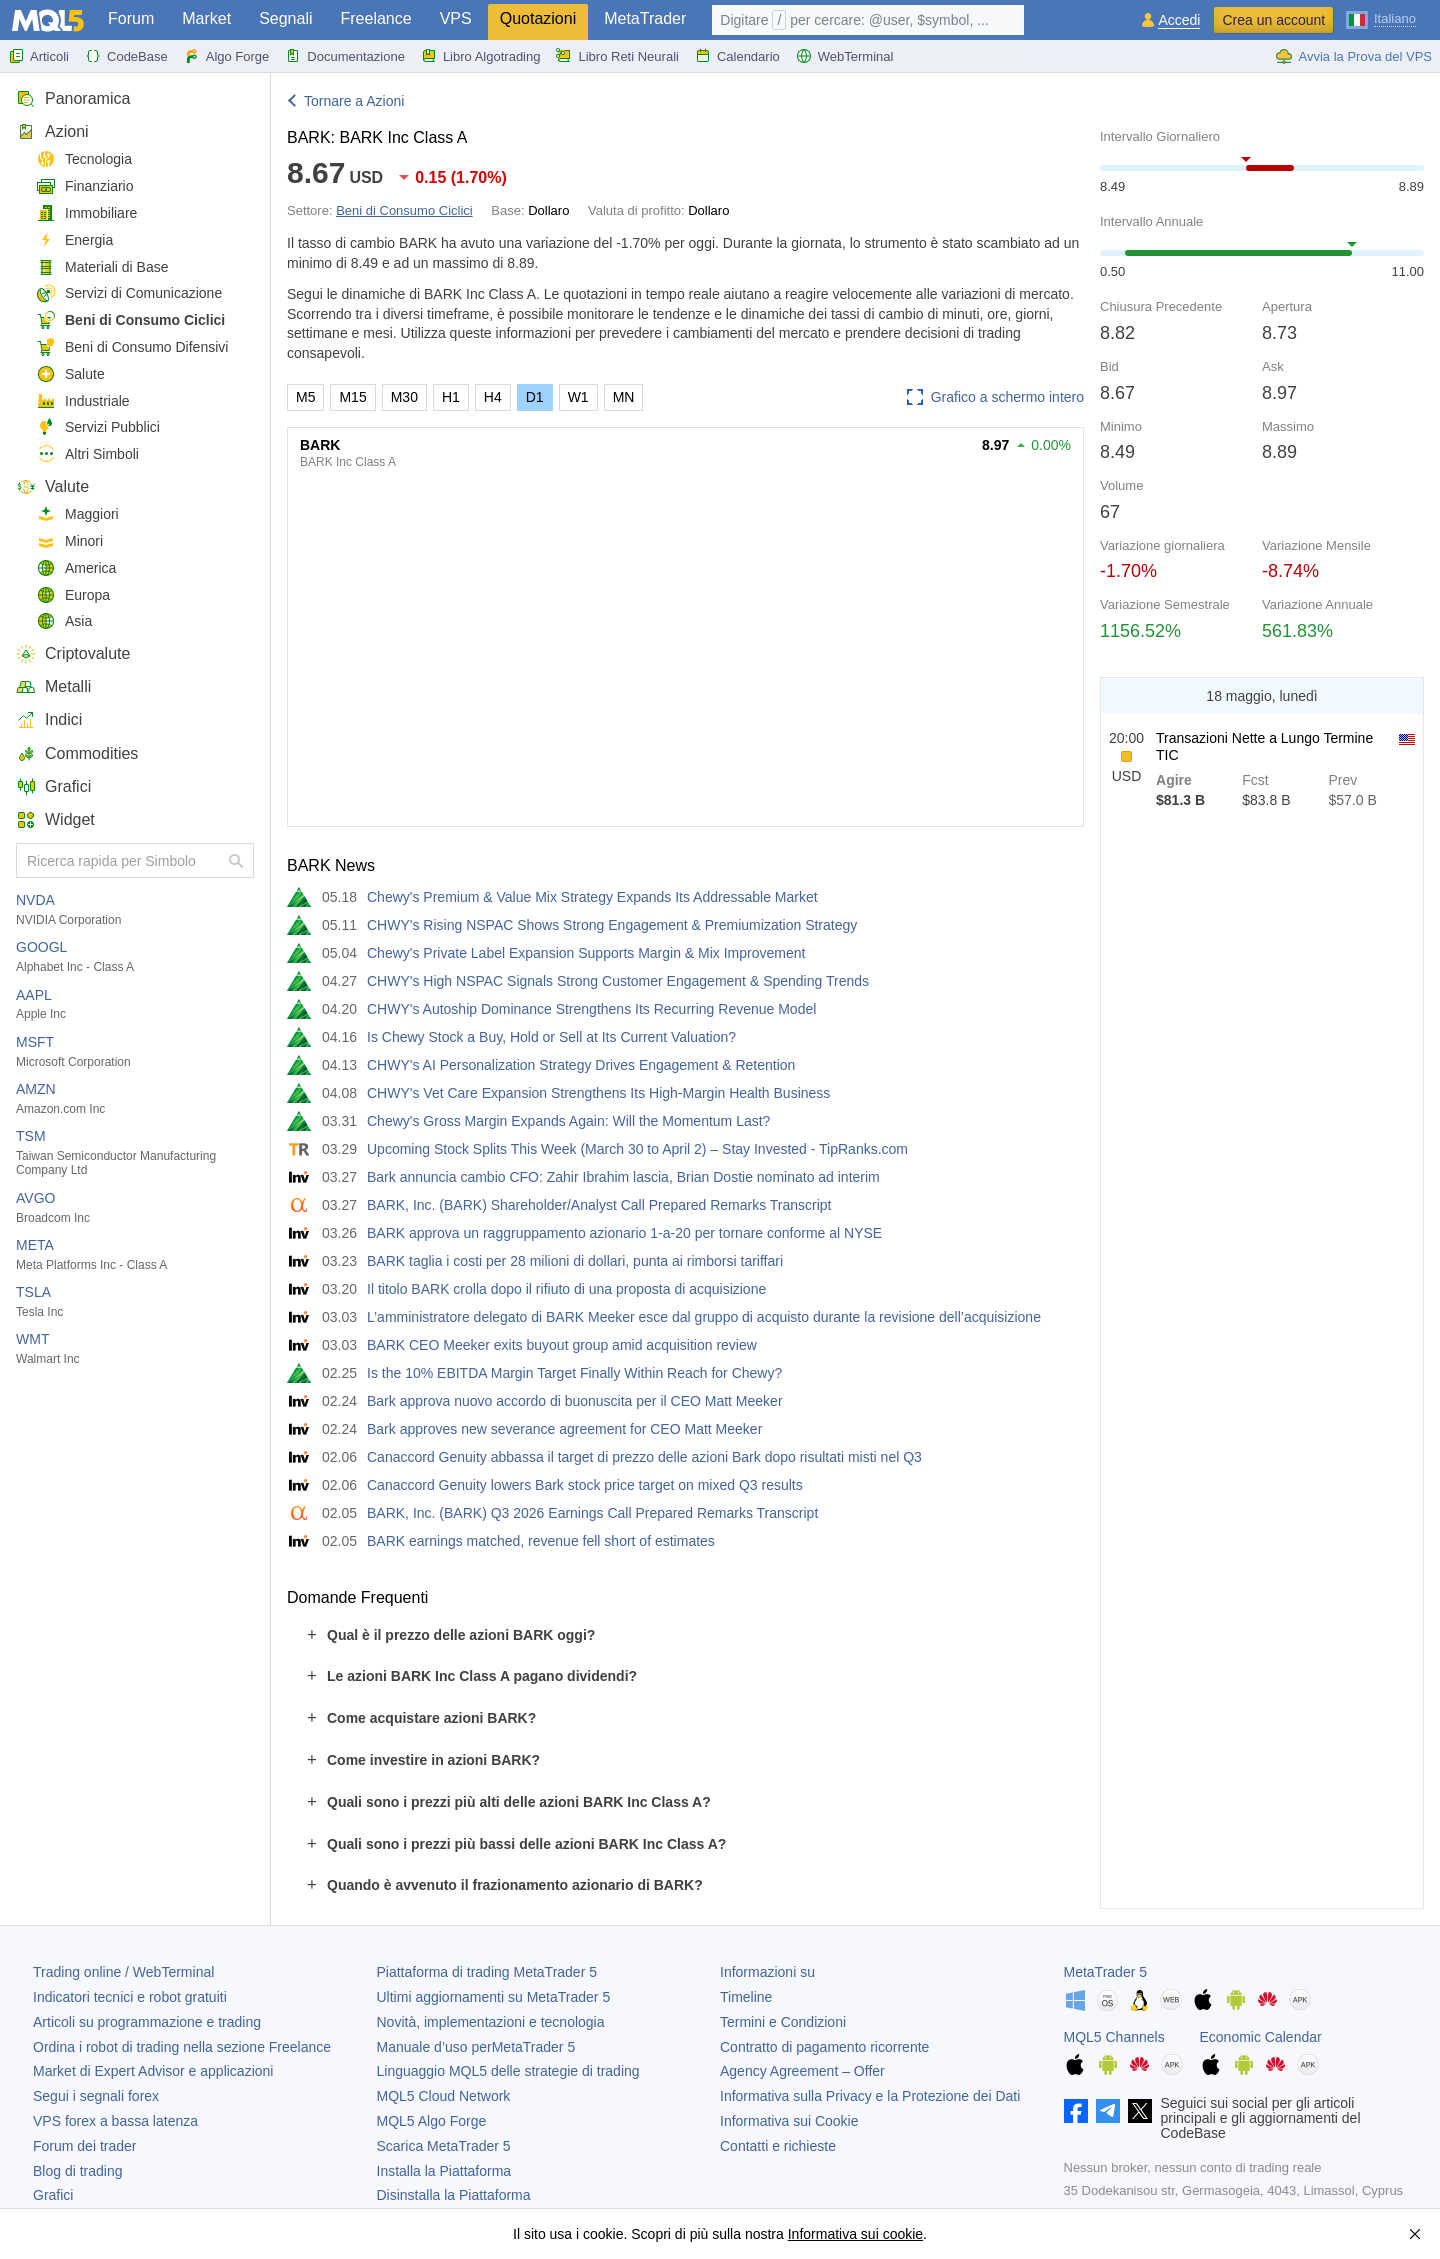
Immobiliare (86, 213)
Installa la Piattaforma (444, 2171)
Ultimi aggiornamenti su (494, 1997)
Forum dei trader (84, 2146)
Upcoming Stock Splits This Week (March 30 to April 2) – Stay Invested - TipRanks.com (637, 1149)
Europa (73, 595)
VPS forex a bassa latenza (115, 2121)
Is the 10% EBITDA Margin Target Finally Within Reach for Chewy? (574, 1373)
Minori (69, 541)
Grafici (53, 786)
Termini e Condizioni (783, 2022)
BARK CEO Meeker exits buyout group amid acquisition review (562, 1345)
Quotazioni (538, 18)
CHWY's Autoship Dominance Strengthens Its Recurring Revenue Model (591, 1009)
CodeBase (126, 56)
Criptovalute (73, 653)
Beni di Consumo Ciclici (130, 320)
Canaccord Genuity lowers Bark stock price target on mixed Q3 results (585, 1485)
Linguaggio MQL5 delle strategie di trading (508, 2071)
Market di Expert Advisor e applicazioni (153, 2071)
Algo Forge (227, 56)
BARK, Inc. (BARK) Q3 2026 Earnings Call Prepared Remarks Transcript (592, 1513)
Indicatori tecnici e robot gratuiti (130, 1997)
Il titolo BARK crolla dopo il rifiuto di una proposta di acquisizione (566, 1289)
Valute (52, 486)
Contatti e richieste (778, 2146)
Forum (131, 18)
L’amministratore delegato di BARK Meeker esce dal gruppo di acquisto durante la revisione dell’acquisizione (704, 1317)
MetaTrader (645, 18)
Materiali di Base (102, 267)
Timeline (746, 1997)
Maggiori (77, 514)
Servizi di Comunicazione (129, 293)
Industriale (83, 401)
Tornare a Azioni (354, 101)
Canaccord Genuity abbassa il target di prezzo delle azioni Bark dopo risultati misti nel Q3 (644, 1457)
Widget (55, 819)
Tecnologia (84, 159)
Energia (74, 240)
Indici (49, 719)
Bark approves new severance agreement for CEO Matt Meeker (564, 1429)
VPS (456, 18)
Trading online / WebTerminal (123, 1972)
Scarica (444, 2146)
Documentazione (345, 56)
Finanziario (84, 186)
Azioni (52, 131)
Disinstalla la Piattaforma (454, 2195)
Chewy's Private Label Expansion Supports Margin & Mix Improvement (586, 953)
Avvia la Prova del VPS (1353, 56)
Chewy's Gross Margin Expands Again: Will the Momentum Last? (568, 1121)
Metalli (53, 686)
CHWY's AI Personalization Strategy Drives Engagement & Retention (581, 1065)
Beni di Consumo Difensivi (132, 347)
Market (206, 18)
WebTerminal (845, 56)
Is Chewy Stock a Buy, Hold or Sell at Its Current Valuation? (551, 1037)
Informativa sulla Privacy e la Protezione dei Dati (870, 2096)
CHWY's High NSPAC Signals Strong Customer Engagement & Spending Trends (618, 981)
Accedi (1179, 20)
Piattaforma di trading (487, 1972)
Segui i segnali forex (96, 2096)
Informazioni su (767, 1972)
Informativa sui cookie (855, 2234)
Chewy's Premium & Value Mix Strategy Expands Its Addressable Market (592, 897)
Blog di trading (78, 2171)
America (76, 568)
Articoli (38, 56)
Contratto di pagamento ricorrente (824, 2047)
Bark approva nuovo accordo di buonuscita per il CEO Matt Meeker (575, 1401)
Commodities (77, 753)
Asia (64, 621)
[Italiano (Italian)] (1381, 18)
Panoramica (73, 98)
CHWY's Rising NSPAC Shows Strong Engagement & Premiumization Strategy (612, 925)
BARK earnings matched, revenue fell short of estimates (541, 1541)
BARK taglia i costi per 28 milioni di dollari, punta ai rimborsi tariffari (575, 1261)
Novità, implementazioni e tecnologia (491, 2022)
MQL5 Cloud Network (444, 2096)
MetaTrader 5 (1106, 1972)
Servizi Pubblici (98, 427)
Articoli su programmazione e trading (147, 2022)
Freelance (376, 18)
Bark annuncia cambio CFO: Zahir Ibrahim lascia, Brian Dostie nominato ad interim (623, 1177)
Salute (70, 374)
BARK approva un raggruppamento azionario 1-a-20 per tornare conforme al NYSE (624, 1233)
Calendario (737, 56)
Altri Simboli (87, 454)
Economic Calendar (1261, 2037)
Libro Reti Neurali (617, 56)
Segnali (285, 18)
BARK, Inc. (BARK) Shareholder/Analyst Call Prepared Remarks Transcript (599, 1205)
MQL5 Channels (1114, 2037)
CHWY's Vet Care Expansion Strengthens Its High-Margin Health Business (598, 1093)
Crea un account (1273, 20)
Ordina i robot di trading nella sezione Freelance (182, 2047)
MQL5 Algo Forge (432, 2121)
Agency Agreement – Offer (802, 2071)
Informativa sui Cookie (789, 2121)
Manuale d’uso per (476, 2047)
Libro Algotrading (481, 56)
